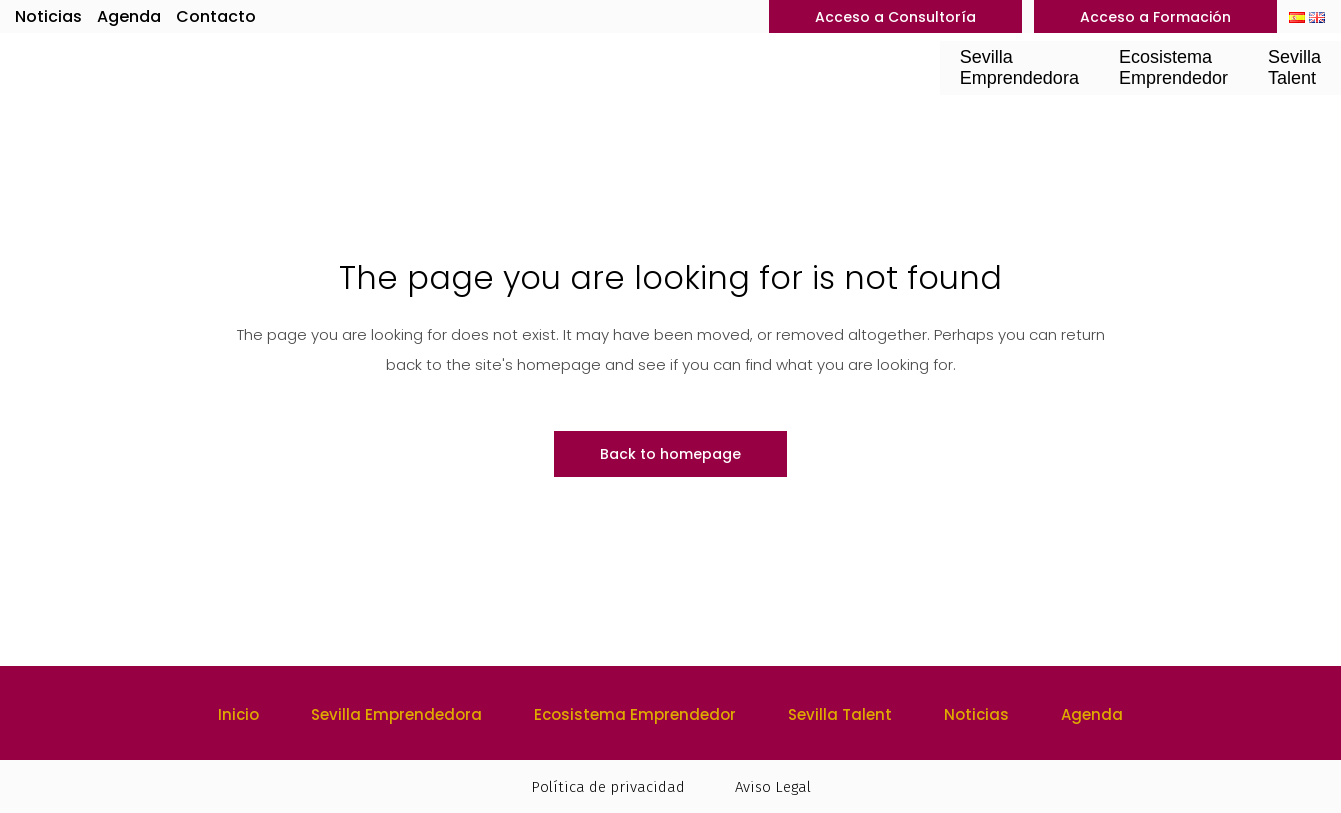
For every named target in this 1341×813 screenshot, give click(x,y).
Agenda (129, 16)
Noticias (48, 16)
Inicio (238, 714)
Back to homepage (670, 454)
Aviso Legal (773, 787)
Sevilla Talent (840, 714)
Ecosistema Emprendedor (635, 714)
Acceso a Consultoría (895, 17)
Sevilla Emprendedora (396, 714)
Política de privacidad (608, 787)
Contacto (216, 16)
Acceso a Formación (1155, 17)
